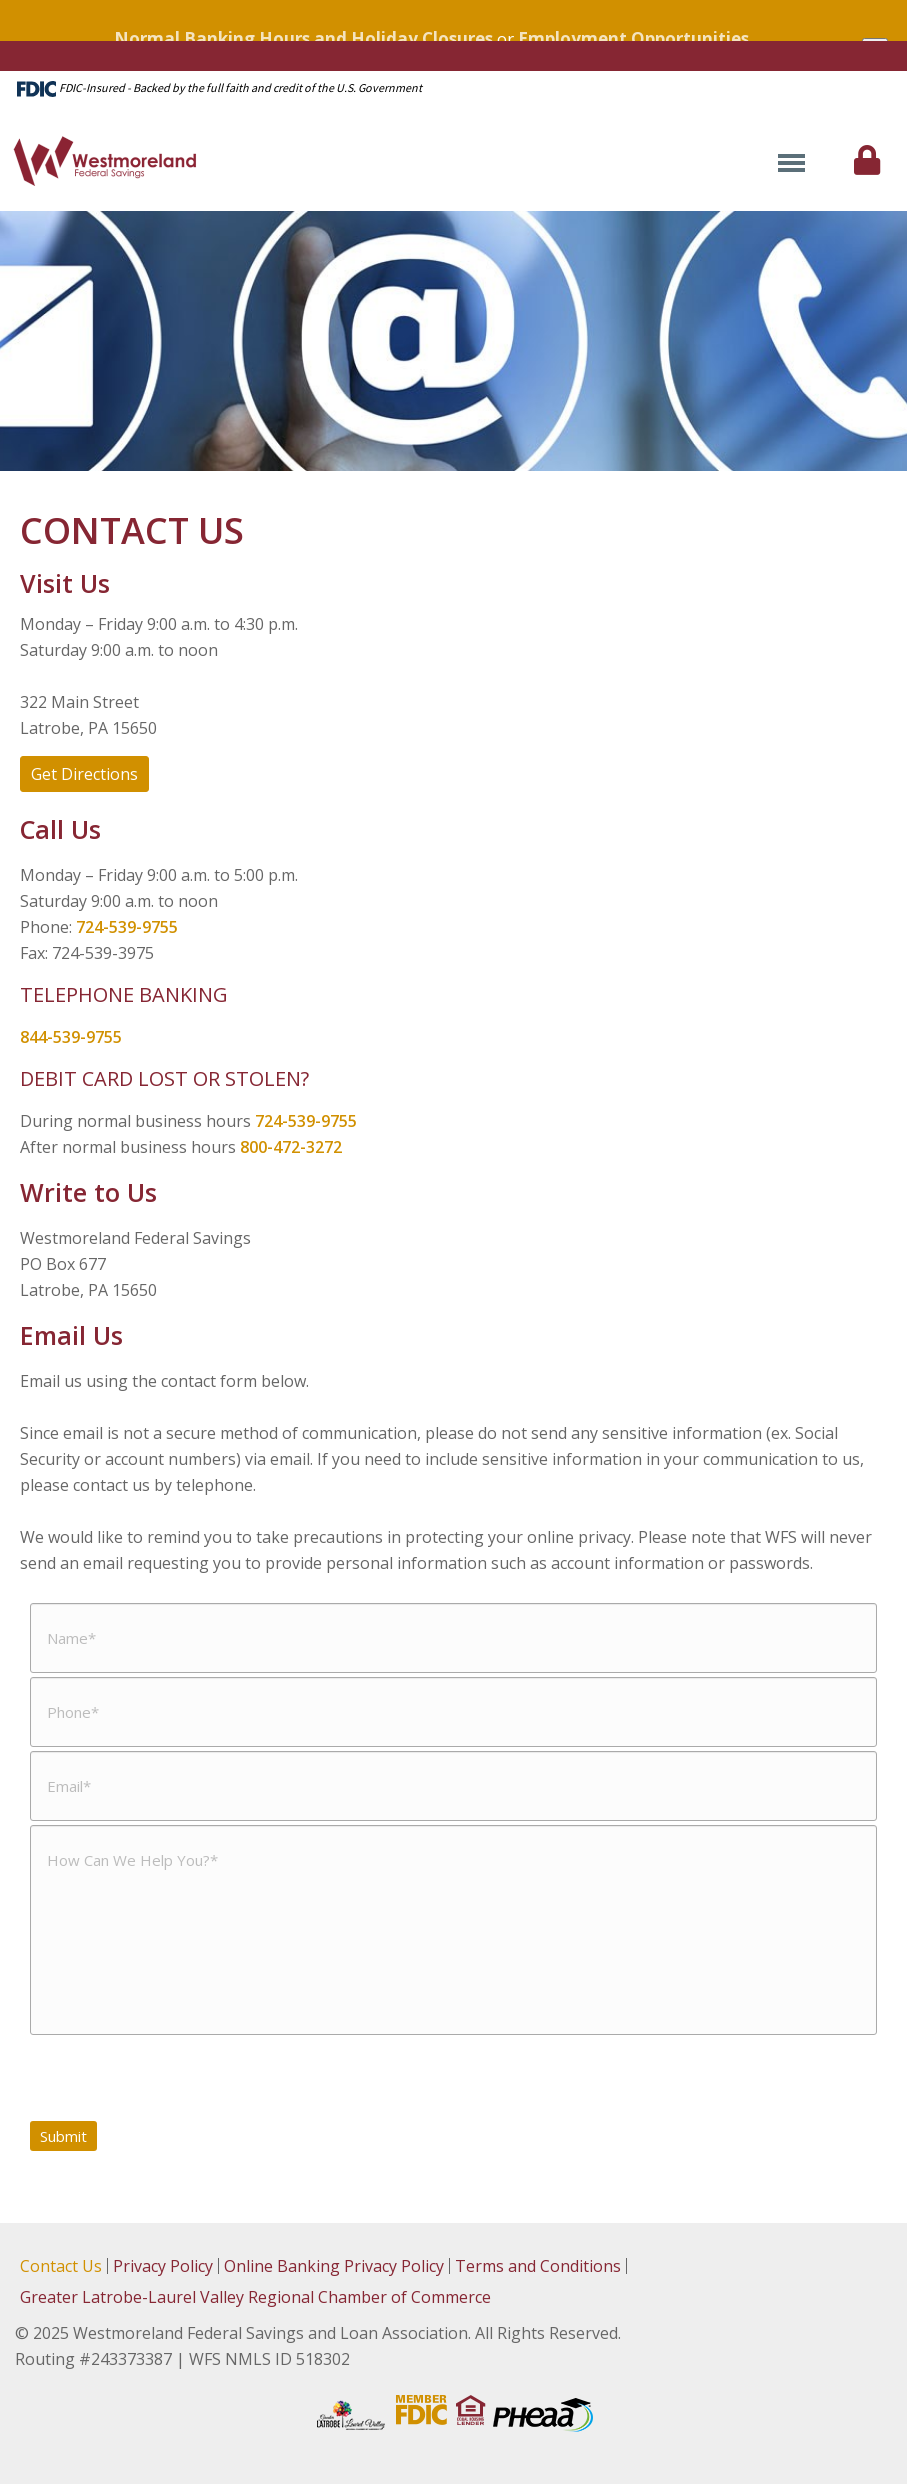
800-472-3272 (291, 1147)
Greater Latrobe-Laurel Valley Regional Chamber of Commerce (255, 2297)
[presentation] (182, 2078)
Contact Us (61, 2266)
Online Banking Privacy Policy (334, 2266)
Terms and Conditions (538, 2266)
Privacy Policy (163, 2266)
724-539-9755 (127, 927)
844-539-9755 (71, 1037)
